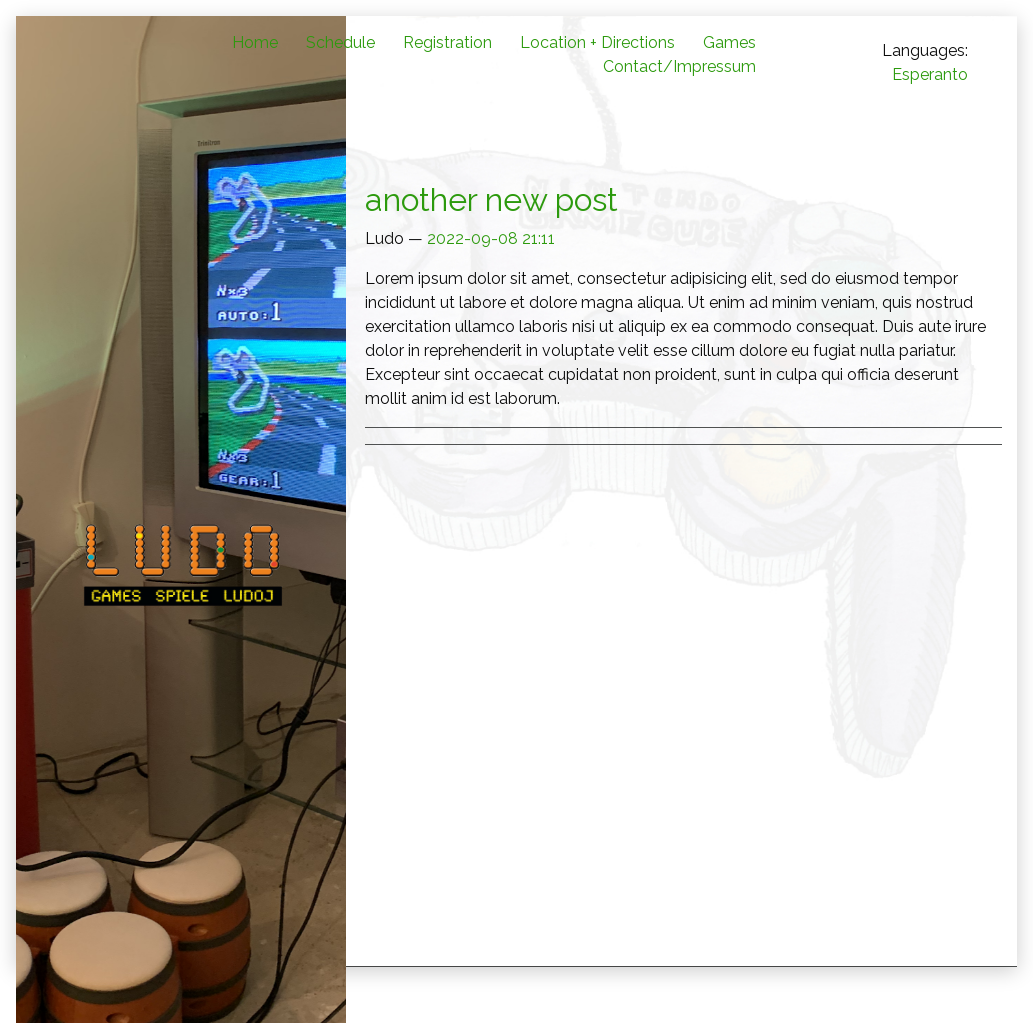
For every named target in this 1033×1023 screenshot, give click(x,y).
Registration (447, 42)
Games (729, 42)
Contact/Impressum (679, 66)
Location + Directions (597, 42)
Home (255, 42)
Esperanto (930, 74)
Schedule (340, 42)
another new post (491, 199)
